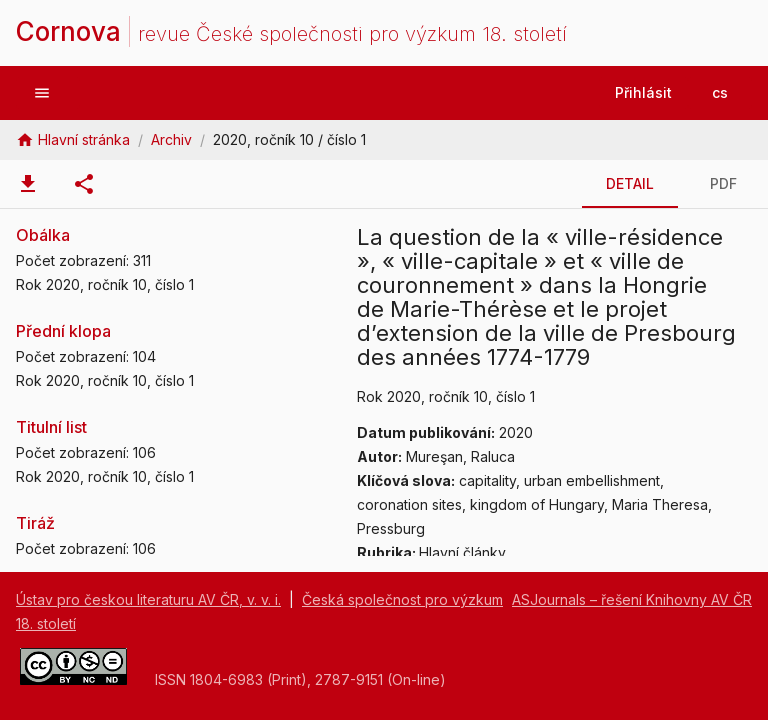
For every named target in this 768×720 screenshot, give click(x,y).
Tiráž (35, 523)
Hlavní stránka (84, 139)
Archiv (171, 139)
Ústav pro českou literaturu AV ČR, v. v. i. (148, 599)
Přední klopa (63, 331)
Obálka (43, 235)
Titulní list (51, 427)
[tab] (28, 184)
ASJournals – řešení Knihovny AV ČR (632, 599)
